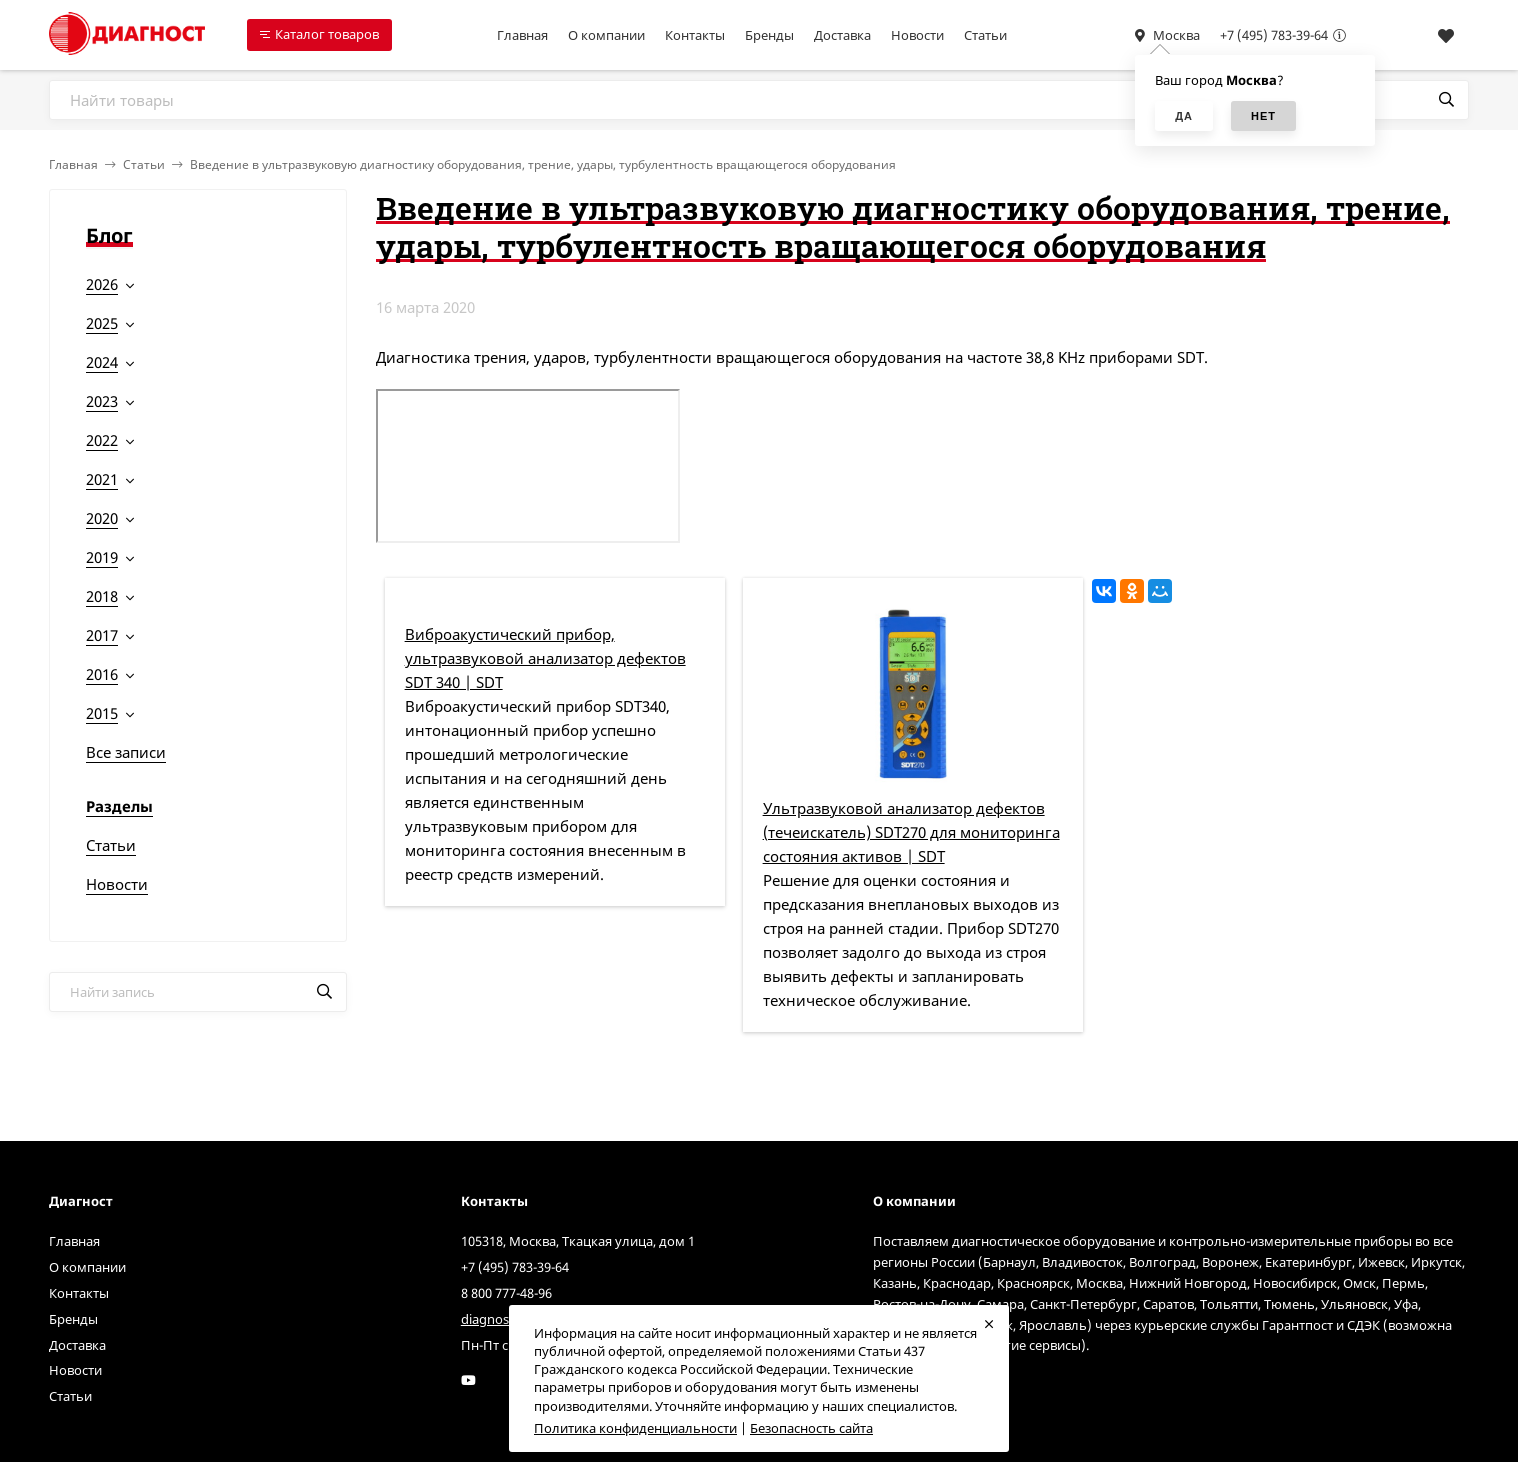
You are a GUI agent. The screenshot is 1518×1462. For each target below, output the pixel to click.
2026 (102, 284)
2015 (102, 713)
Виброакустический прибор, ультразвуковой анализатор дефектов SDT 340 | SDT (545, 658)
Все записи (126, 752)
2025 (102, 323)
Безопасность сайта (811, 1428)
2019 (102, 557)
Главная (522, 35)
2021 (102, 479)
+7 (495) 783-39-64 (1274, 35)
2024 (102, 362)
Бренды (769, 35)
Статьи (985, 35)
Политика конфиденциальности (635, 1428)
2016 (102, 674)
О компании (606, 35)
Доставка (842, 35)
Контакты (695, 35)
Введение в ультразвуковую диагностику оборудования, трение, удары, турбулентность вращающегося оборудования (543, 164)
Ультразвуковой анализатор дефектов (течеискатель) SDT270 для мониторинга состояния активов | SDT (911, 832)
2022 (102, 440)
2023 (102, 401)
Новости (917, 35)
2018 (102, 596)
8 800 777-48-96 (506, 1293)
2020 (102, 518)
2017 (102, 635)
